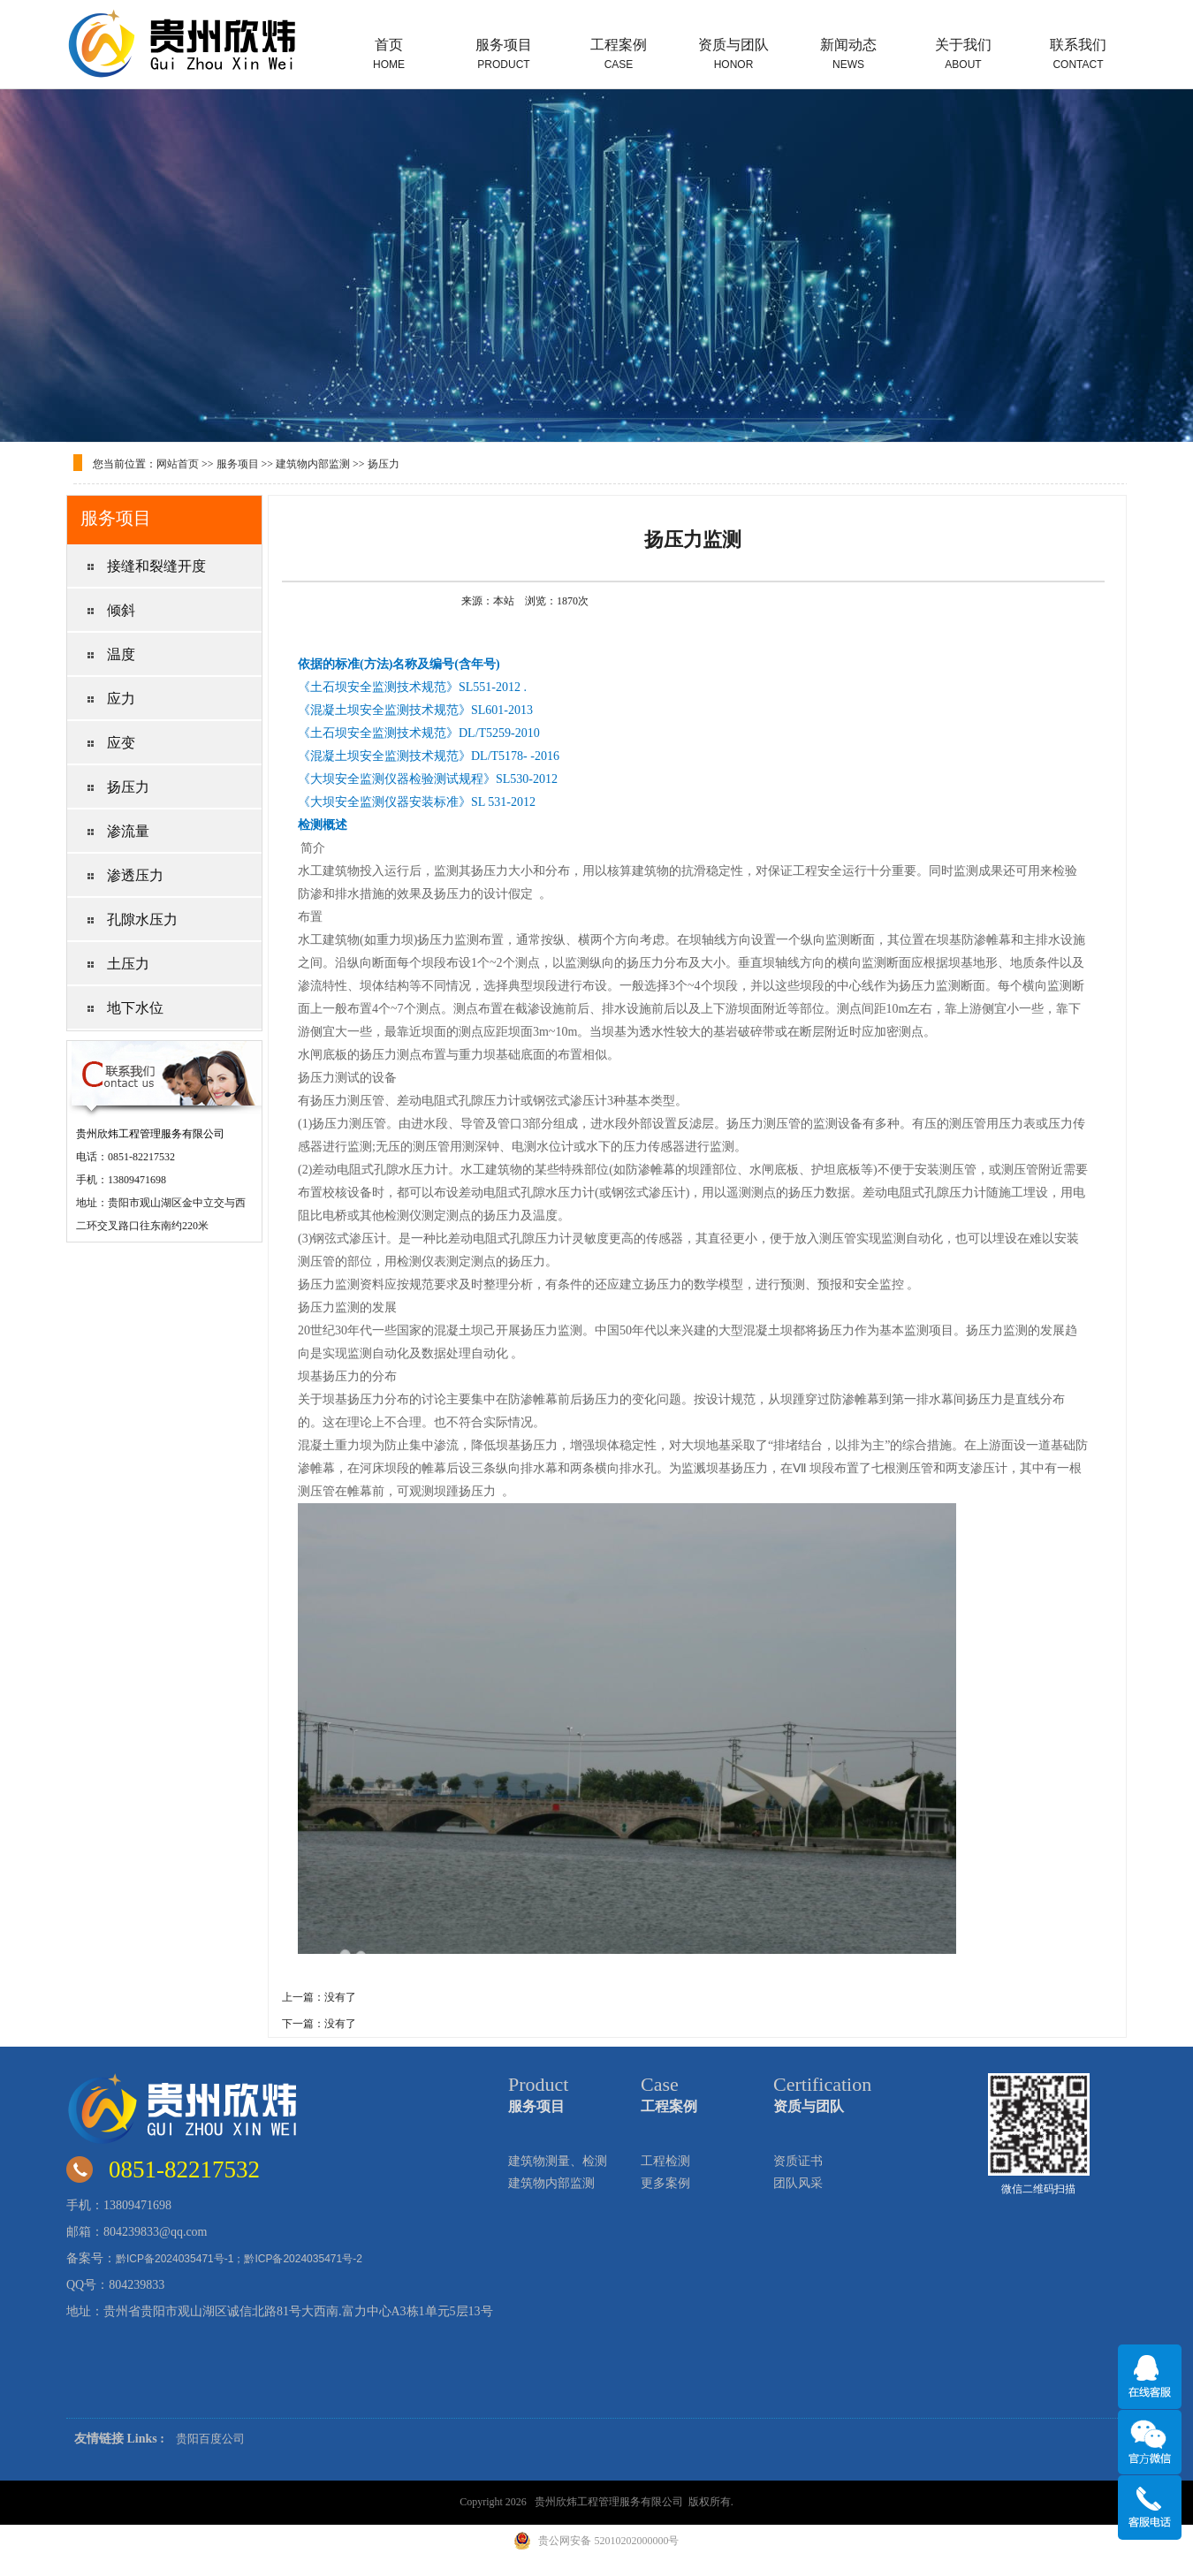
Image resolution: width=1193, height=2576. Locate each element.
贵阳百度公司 (210, 2438)
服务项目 (503, 54)
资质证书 (798, 2161)
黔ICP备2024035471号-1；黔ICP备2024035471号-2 (239, 2259)
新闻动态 (848, 54)
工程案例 (618, 54)
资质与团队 (733, 54)
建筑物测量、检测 (557, 2161)
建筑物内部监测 (313, 464)
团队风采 (798, 2183)
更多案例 (665, 2183)
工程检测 (665, 2161)
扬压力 (383, 464)
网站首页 (177, 464)
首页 (389, 54)
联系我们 (1078, 54)
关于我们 (963, 54)
